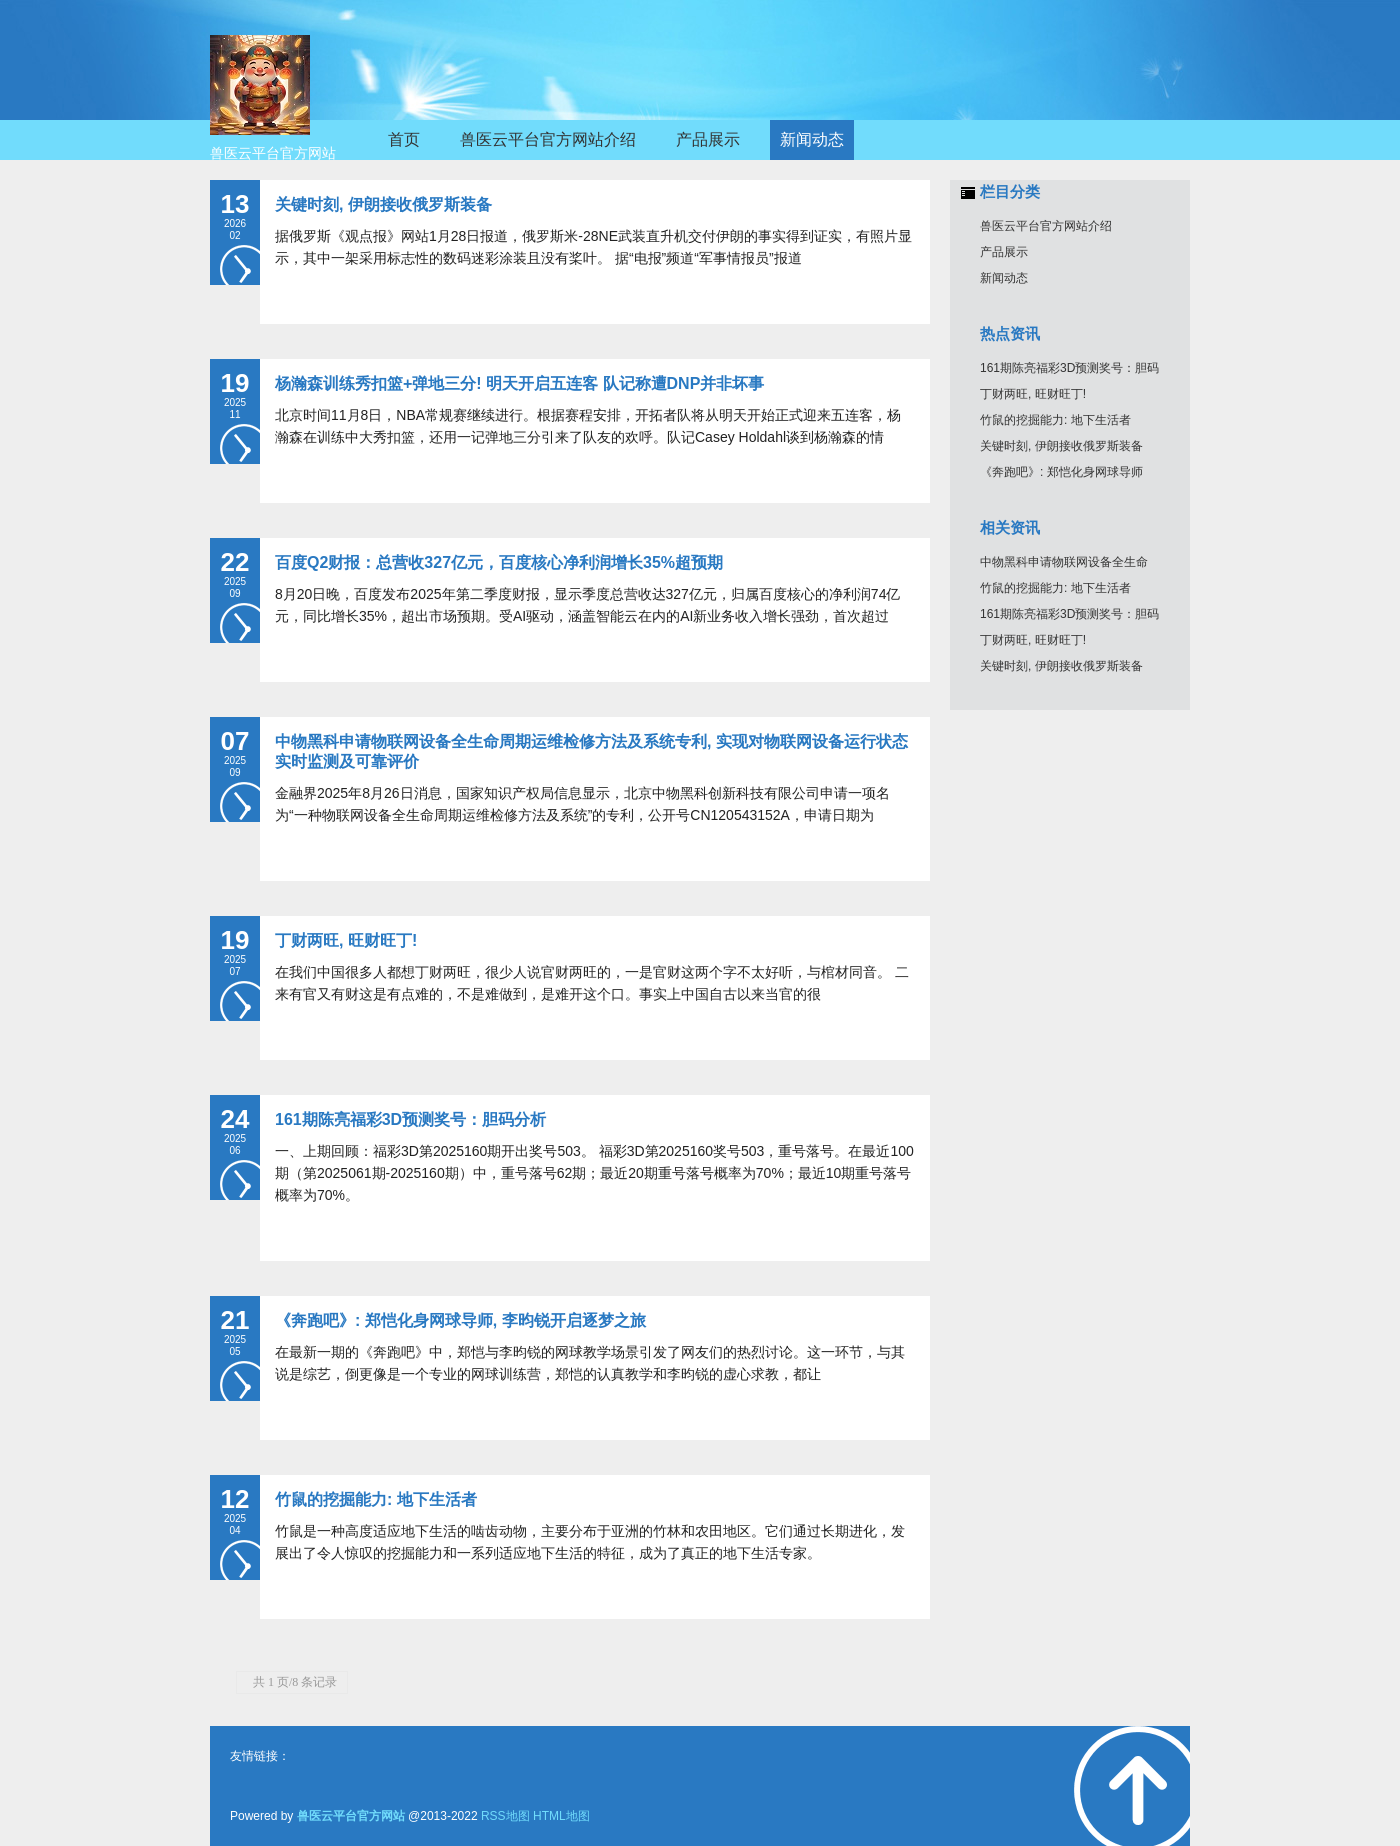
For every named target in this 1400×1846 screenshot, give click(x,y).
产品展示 (1004, 252)
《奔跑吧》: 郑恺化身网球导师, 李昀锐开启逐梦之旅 (460, 1320)
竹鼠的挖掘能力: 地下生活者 (376, 1499)
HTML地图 (561, 1816)
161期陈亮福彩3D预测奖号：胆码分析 (410, 1119)
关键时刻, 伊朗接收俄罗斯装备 (383, 204)
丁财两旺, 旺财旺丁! (346, 940)
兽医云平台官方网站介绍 (1046, 226)
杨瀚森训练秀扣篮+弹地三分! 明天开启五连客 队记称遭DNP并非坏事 (519, 383)
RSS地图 (505, 1816)
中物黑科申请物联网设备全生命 (1064, 562)
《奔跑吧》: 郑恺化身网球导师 (1061, 472)
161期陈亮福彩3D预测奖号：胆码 (1069, 368)
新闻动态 (1004, 278)
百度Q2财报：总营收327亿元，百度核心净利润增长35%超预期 (499, 562)
